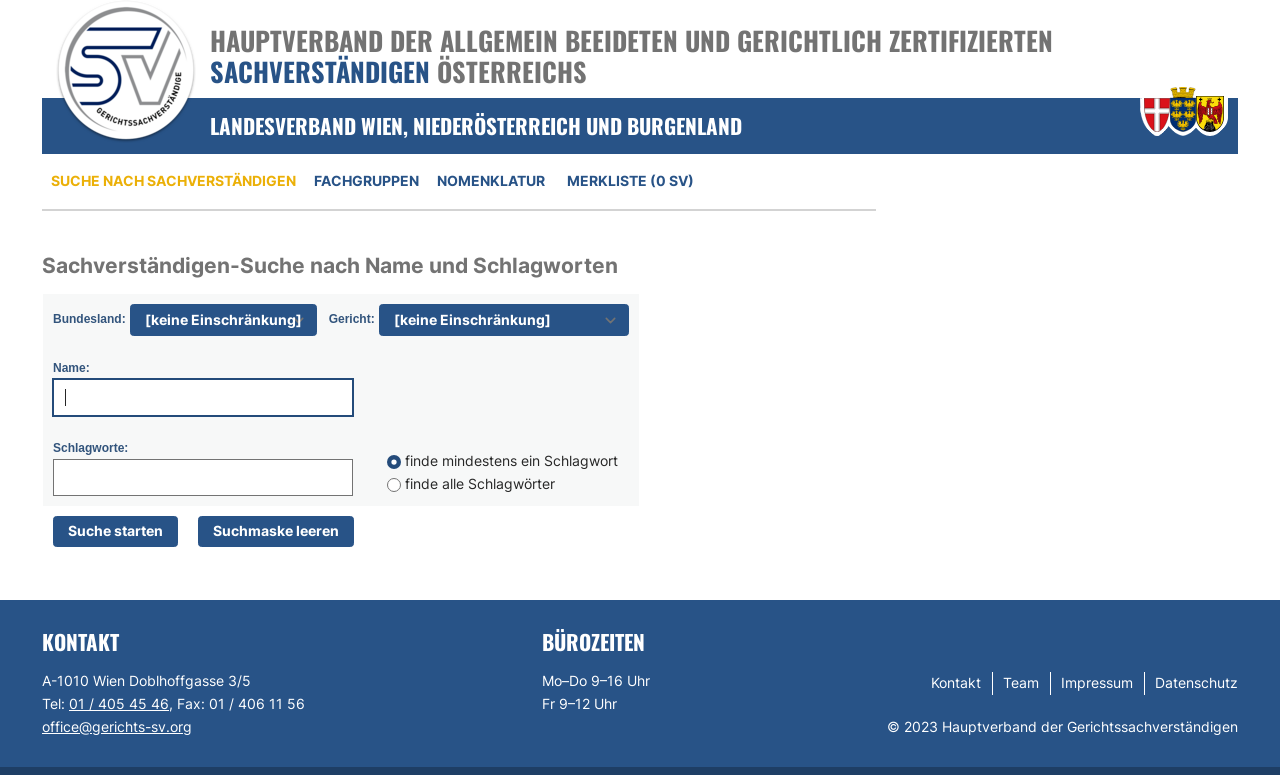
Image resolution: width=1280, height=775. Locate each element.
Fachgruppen (366, 180)
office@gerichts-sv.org (117, 726)
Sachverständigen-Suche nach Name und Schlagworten (330, 265)
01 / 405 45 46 (119, 703)
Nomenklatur (491, 180)
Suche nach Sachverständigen (173, 180)
